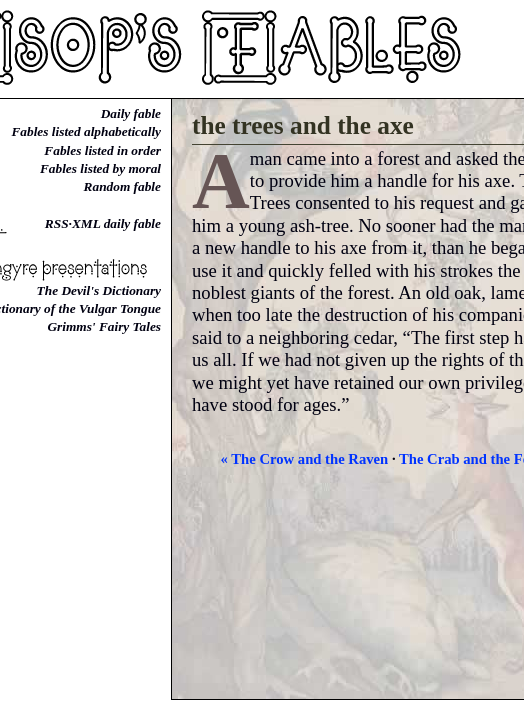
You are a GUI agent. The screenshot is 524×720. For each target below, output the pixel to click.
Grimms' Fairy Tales (104, 326)
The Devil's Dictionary (99, 290)
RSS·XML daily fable (103, 223)
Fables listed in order (102, 150)
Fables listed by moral (100, 168)
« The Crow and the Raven (305, 459)
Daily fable (131, 113)
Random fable (122, 186)
